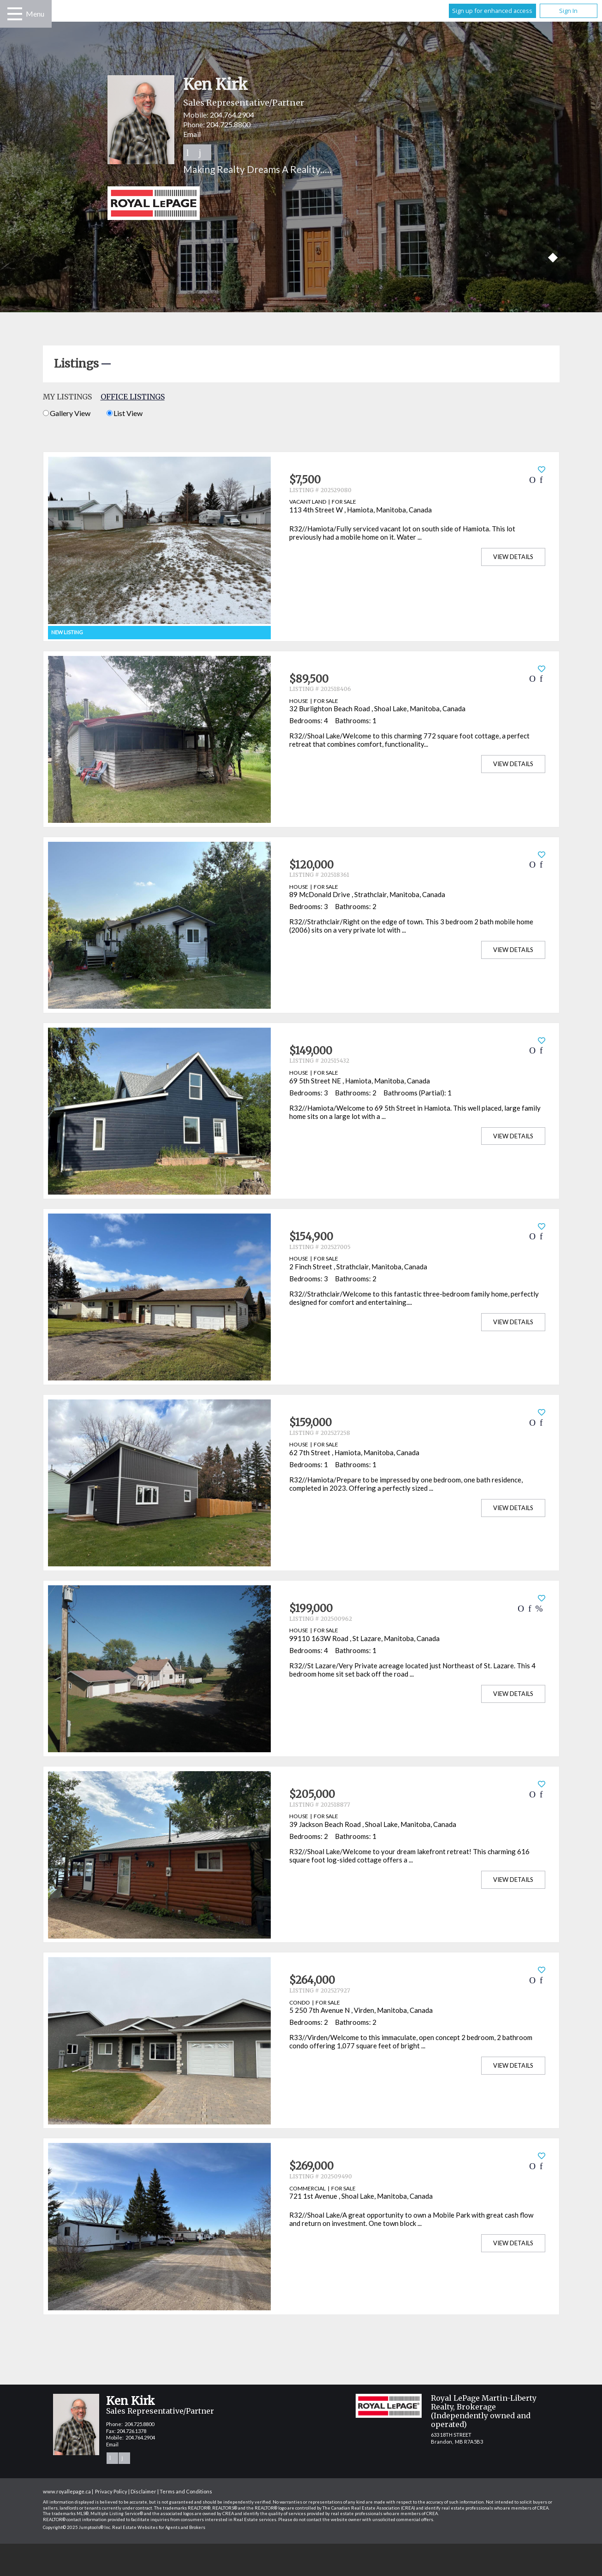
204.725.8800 (228, 124)
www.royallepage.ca (67, 2491)
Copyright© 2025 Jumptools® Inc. (77, 2527)
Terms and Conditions (186, 2491)
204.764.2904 (232, 114)
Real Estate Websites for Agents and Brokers (158, 2527)
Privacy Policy (111, 2491)
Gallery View (66, 413)
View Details (513, 556)
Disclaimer (143, 2491)
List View (125, 413)
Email (192, 134)
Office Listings (133, 396)
